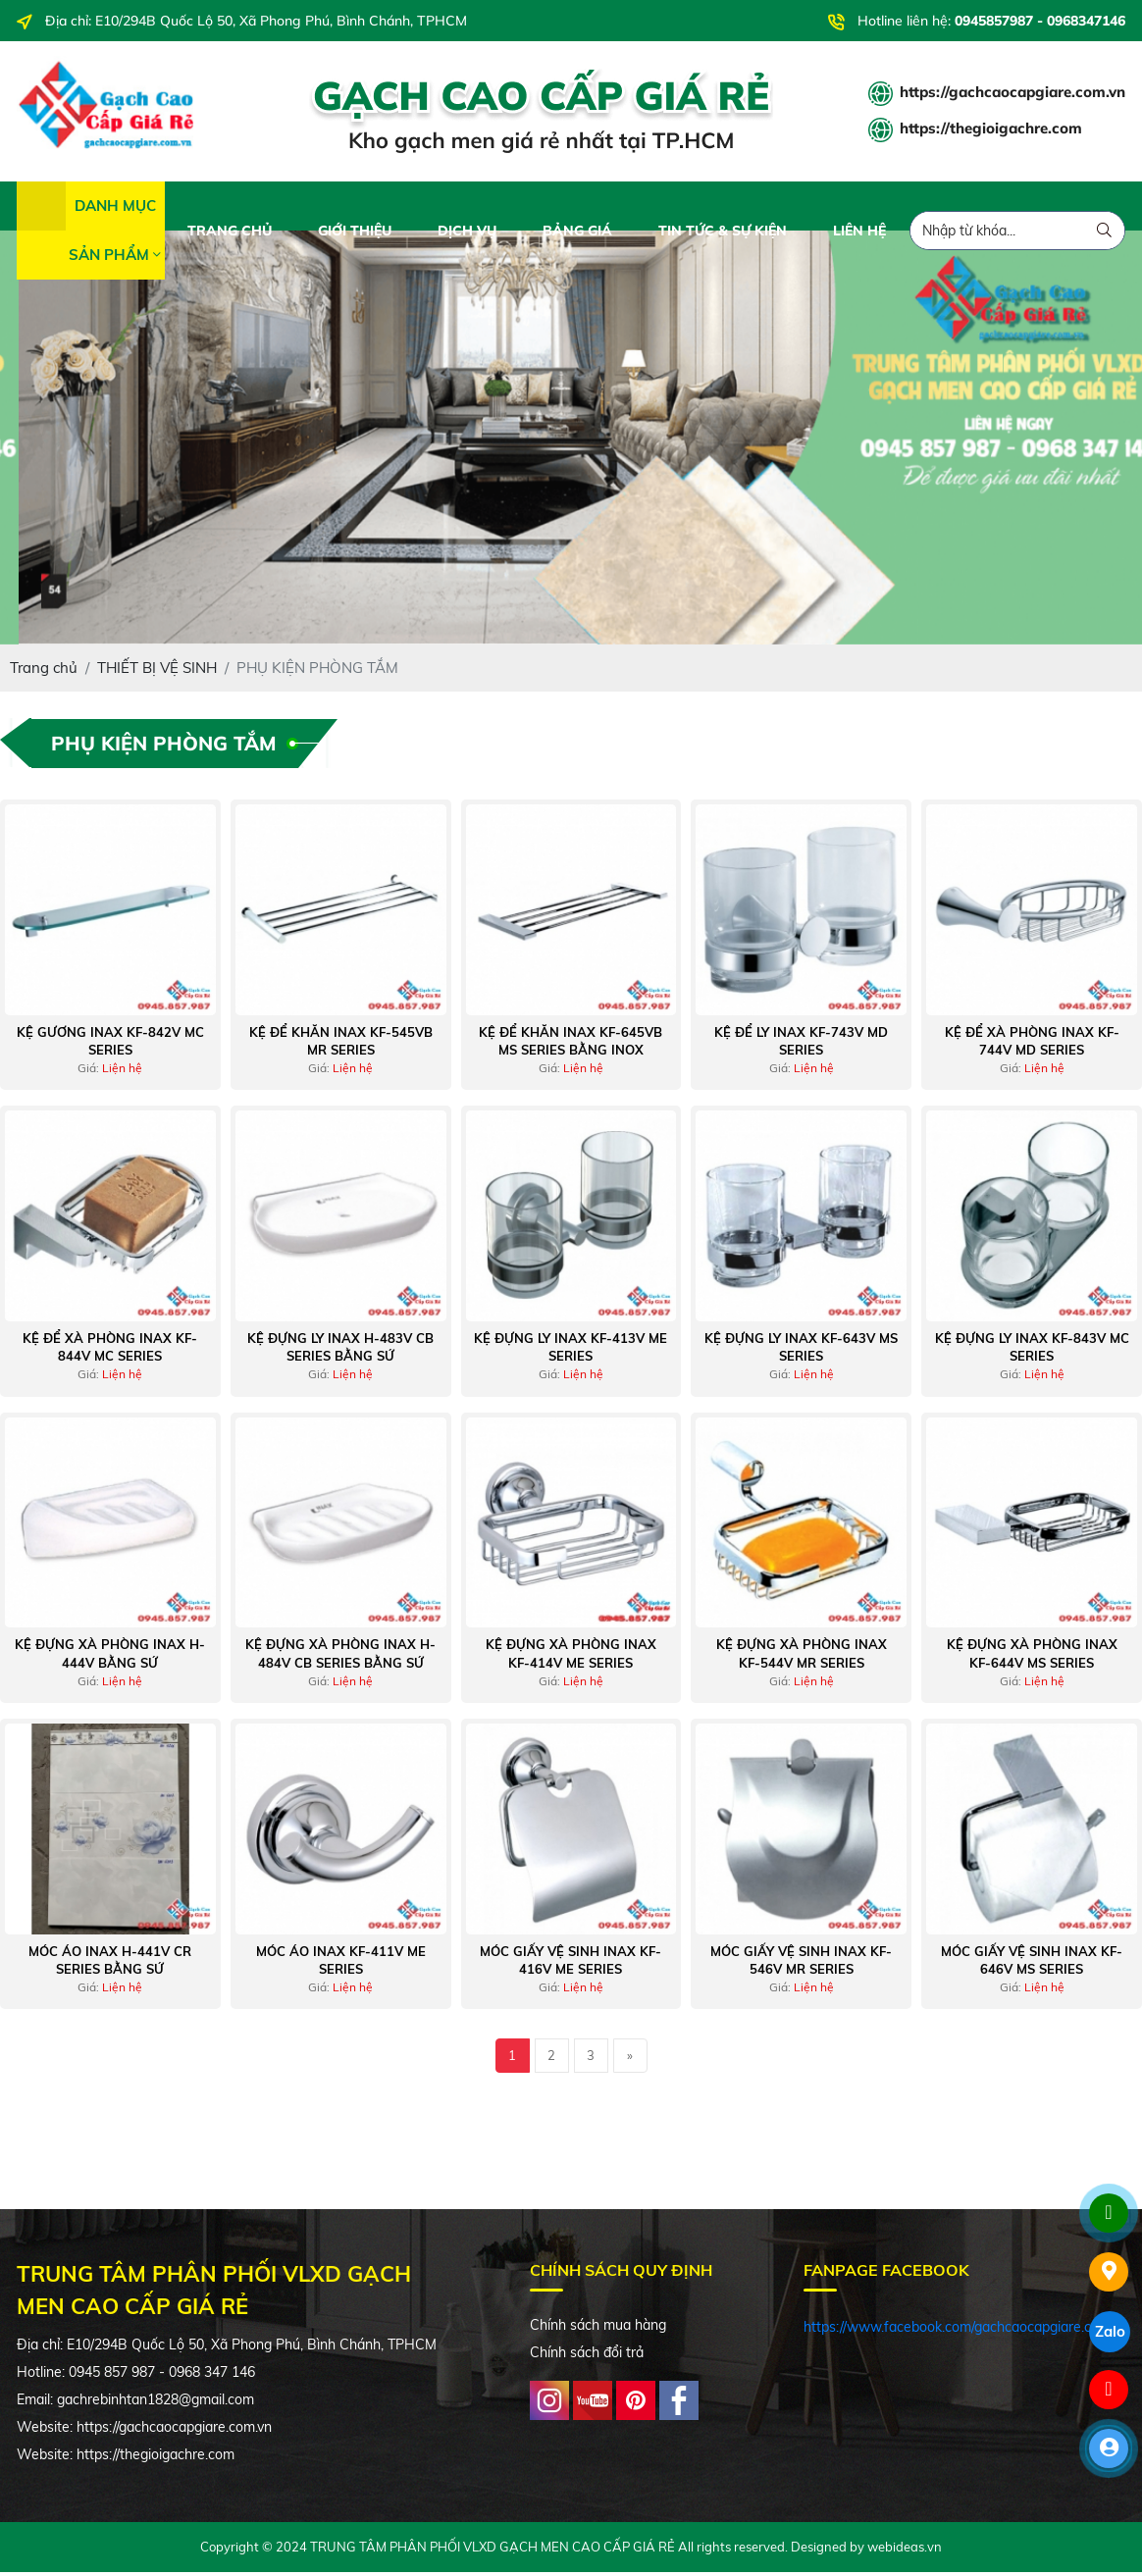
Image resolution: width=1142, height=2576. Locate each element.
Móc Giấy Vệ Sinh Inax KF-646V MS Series (1031, 1964)
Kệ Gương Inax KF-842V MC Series (110, 1044)
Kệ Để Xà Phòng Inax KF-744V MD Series (1032, 1044)
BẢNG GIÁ (577, 234)
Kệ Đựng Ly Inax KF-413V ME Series (570, 1350)
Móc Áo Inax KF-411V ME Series (341, 1964)
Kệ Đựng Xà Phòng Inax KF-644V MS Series (1032, 1657)
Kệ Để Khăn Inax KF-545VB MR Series (341, 1044)
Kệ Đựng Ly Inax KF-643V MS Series (801, 1350)
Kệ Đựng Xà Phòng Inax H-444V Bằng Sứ (110, 1657)
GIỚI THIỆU (354, 234)
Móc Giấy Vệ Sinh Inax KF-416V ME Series (570, 1964)
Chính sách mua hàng (598, 2329)
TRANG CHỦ (229, 234)
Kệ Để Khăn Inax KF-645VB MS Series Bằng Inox (570, 1044)
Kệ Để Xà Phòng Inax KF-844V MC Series (110, 1350)
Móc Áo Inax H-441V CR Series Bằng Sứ (109, 1964)
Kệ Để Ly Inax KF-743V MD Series (801, 1044)
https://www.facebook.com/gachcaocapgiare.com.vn (965, 2331)
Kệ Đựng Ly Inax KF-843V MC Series (1032, 1350)
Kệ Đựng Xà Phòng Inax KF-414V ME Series (571, 1657)
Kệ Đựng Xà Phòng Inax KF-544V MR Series (801, 1657)
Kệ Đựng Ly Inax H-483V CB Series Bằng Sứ (340, 1350)
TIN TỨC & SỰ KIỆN (722, 234)
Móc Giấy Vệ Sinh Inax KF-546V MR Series (801, 1964)
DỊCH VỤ (467, 234)
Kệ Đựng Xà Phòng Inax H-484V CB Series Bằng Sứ (340, 1657)
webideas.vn (904, 2551)
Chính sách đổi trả (587, 2356)
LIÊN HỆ (859, 234)
